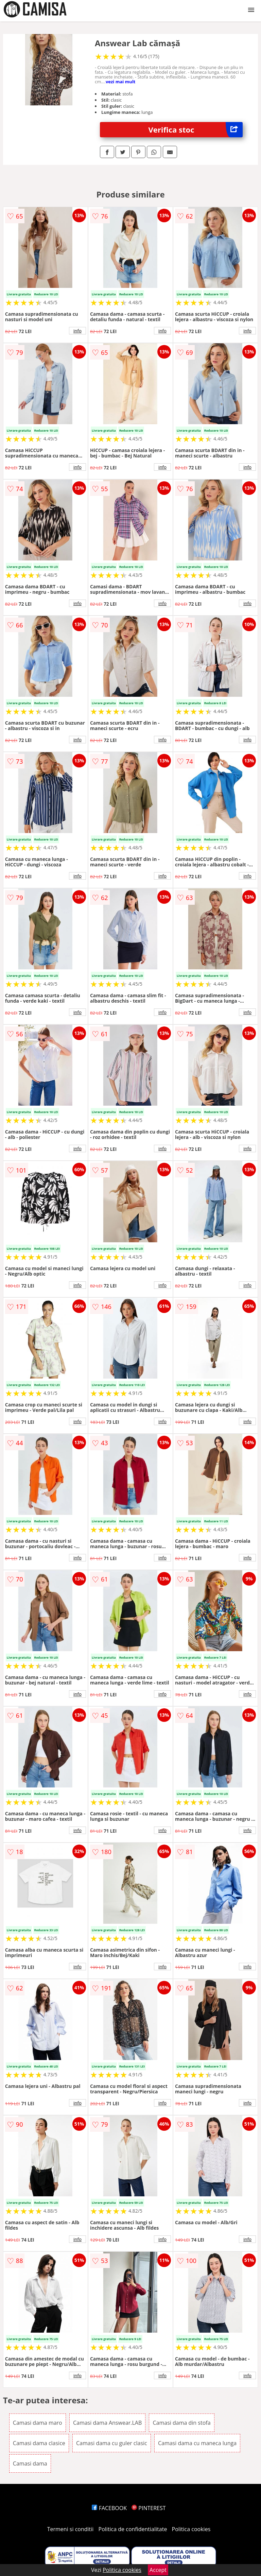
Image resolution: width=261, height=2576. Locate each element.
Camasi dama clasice (39, 2443)
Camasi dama (30, 2463)
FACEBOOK (109, 2508)
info (77, 331)
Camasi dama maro (37, 2422)
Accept (158, 2570)
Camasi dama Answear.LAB (107, 2422)
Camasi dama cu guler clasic (111, 2443)
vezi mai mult (121, 82)
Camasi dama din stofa (181, 2422)
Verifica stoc (196, 129)
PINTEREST (149, 2508)
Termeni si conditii (70, 2529)
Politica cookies (191, 2529)
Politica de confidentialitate (133, 2529)
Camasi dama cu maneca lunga (197, 2443)
